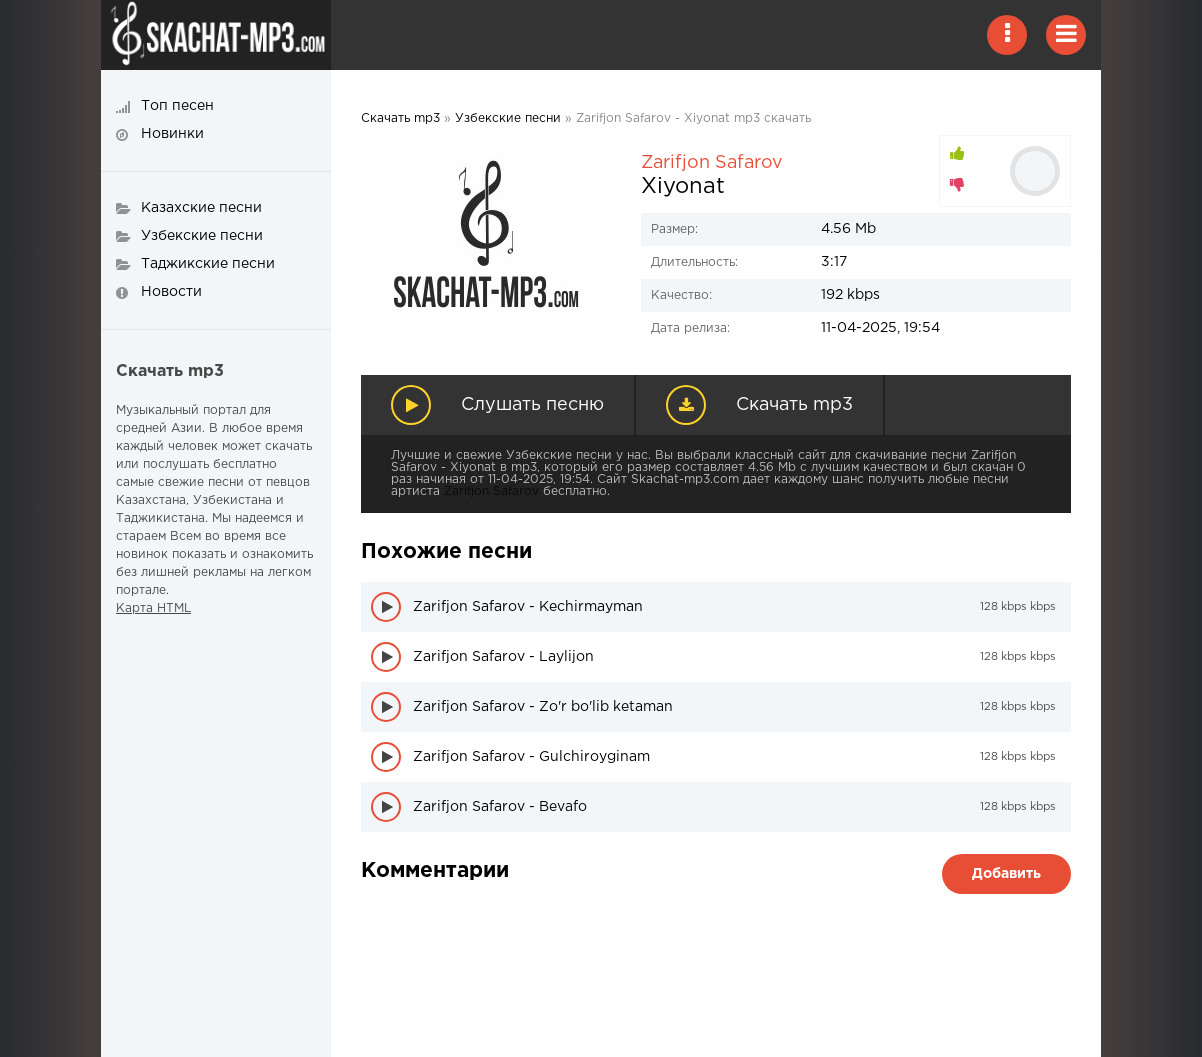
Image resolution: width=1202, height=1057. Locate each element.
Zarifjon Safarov (712, 163)
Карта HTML (153, 608)
